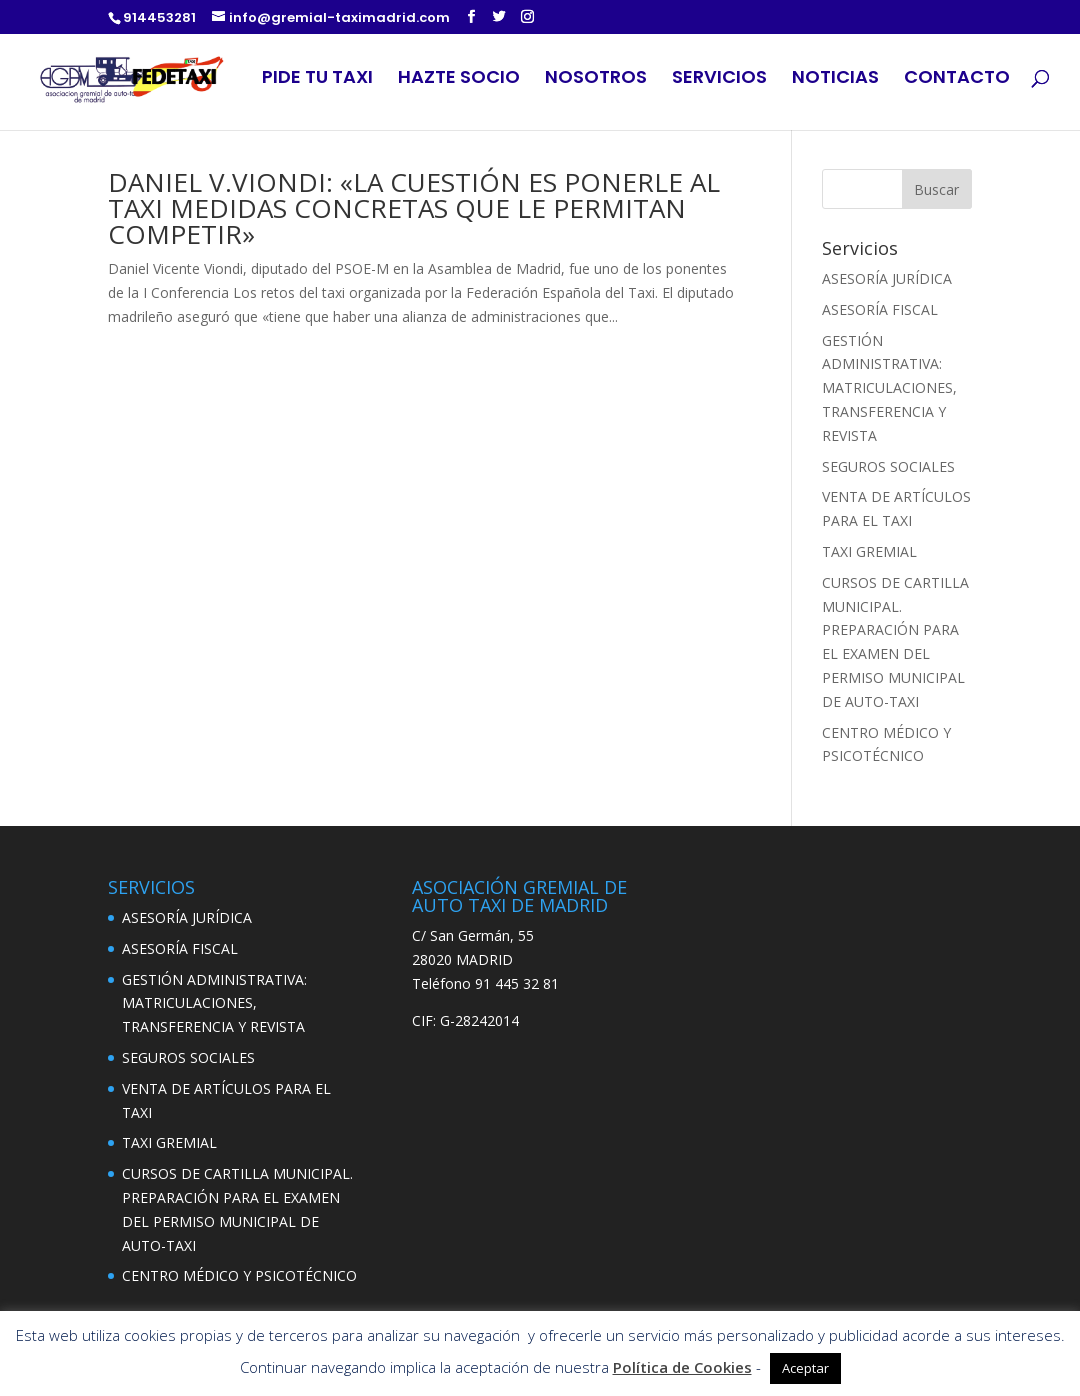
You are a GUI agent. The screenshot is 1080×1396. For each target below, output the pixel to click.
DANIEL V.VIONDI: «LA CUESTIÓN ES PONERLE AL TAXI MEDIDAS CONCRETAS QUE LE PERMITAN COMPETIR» (414, 208)
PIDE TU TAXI (317, 79)
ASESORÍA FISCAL (880, 309)
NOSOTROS (596, 79)
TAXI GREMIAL (869, 551)
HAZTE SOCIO (459, 79)
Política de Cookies (682, 1367)
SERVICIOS (719, 79)
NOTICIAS (835, 79)
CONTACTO (957, 79)
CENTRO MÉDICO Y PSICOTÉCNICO (239, 1275)
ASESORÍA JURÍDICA (887, 278)
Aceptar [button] (805, 1368)
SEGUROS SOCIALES (888, 466)
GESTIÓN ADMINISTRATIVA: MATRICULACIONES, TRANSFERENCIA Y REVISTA (889, 388)
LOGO (182, 80)
